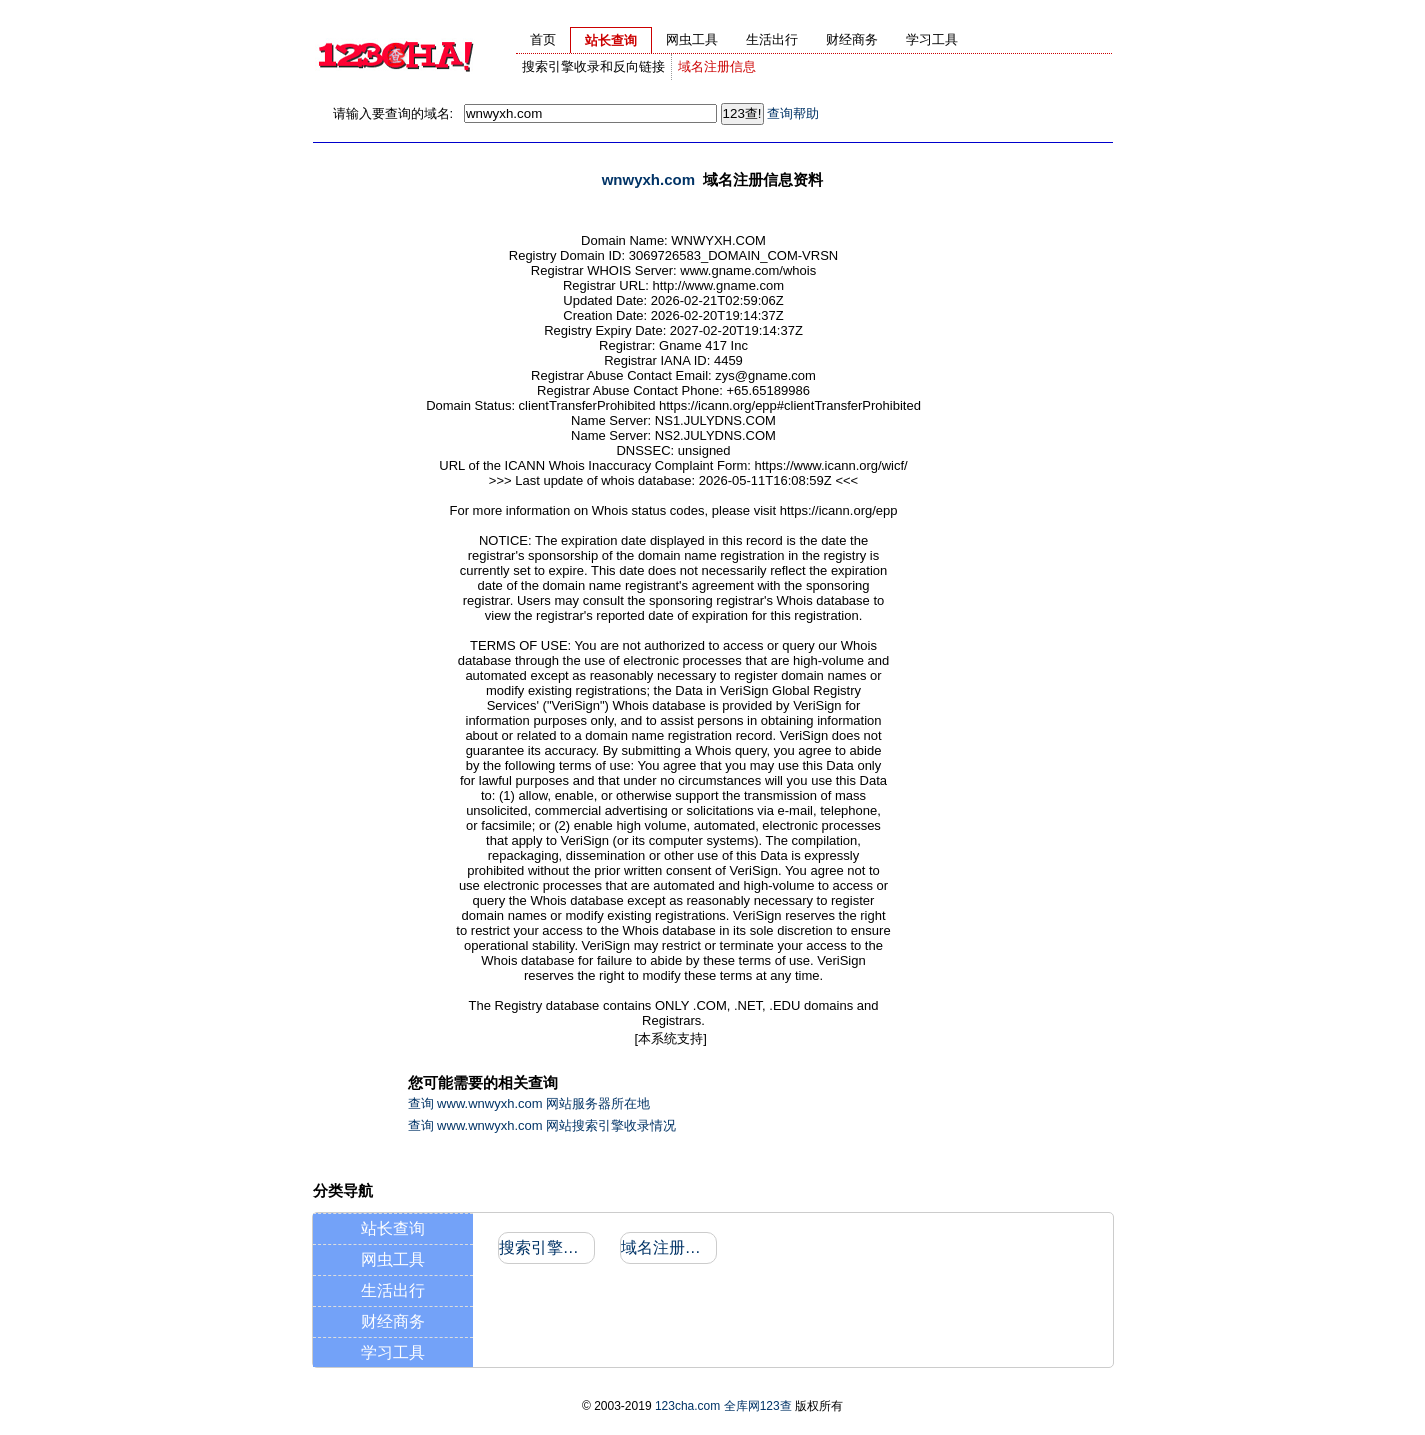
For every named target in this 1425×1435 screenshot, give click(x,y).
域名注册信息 (717, 66)
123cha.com (687, 1406)
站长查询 (393, 1228)
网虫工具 (393, 1259)
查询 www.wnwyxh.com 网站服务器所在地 (529, 1103)
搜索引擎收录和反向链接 (593, 66)
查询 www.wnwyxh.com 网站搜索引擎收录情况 (542, 1125)
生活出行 (393, 1290)
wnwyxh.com (648, 179)
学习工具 (393, 1352)
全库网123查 (758, 1406)
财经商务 (393, 1321)
